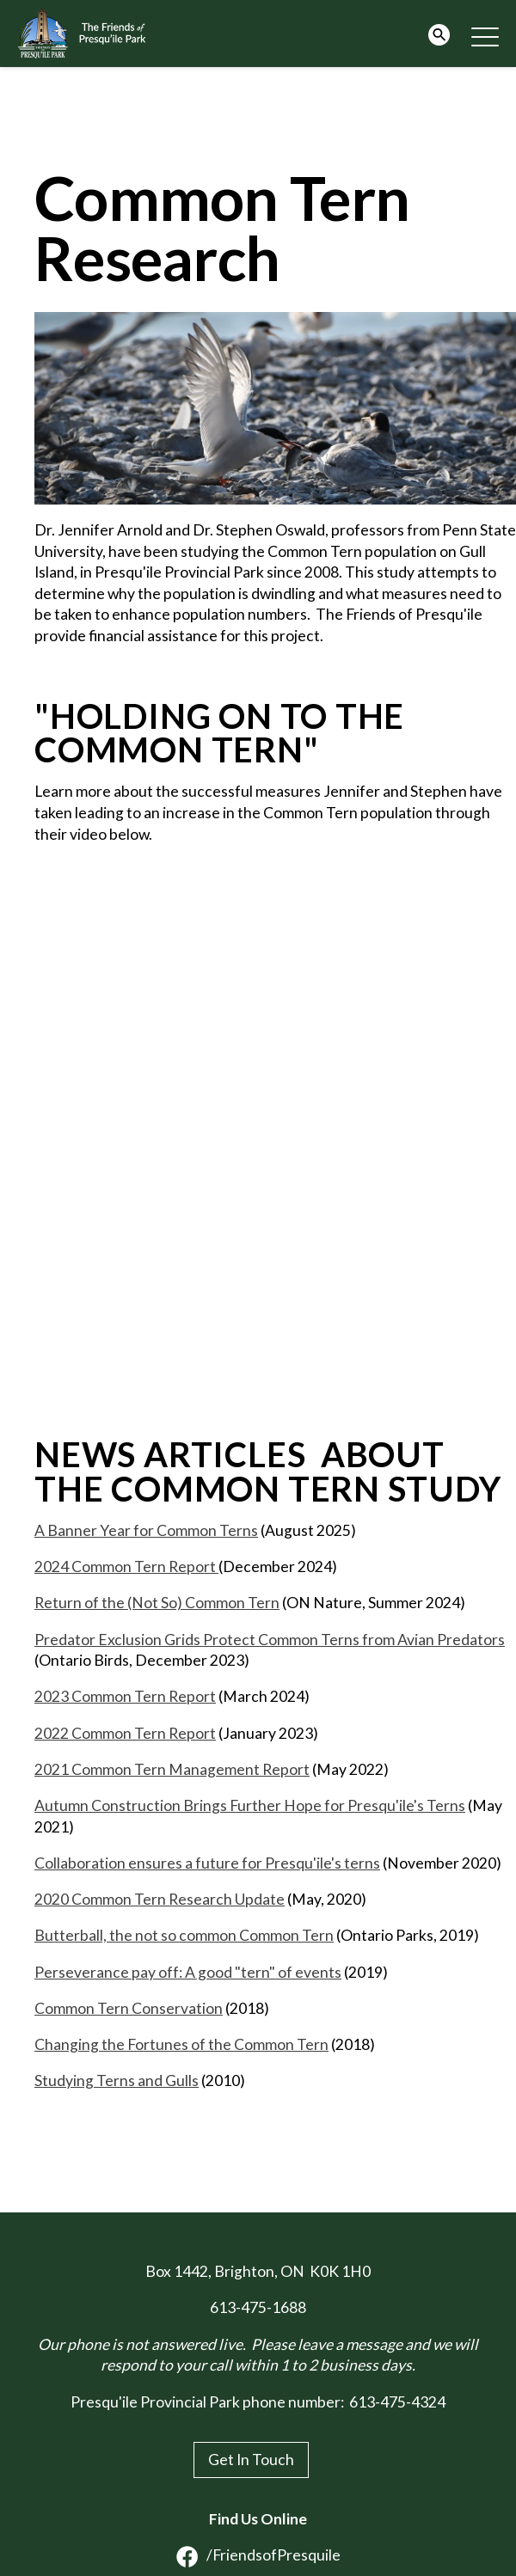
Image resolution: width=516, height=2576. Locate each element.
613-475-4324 (397, 2402)
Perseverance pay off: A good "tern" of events (187, 1972)
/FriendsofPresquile (258, 2555)
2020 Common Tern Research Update (159, 1899)
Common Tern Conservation (128, 2008)
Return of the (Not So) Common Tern (157, 1603)
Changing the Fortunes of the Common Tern (181, 2044)
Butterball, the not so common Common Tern (184, 1935)
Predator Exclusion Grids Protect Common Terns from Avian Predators (269, 1640)
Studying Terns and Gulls (116, 2080)
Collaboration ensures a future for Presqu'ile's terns (207, 1863)
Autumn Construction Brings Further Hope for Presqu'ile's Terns (249, 1805)
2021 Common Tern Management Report (172, 1769)
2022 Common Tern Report (125, 1733)
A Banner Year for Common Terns (146, 1530)
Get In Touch (251, 2460)
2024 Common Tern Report (126, 1566)
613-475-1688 (258, 2307)
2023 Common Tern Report (125, 1696)
